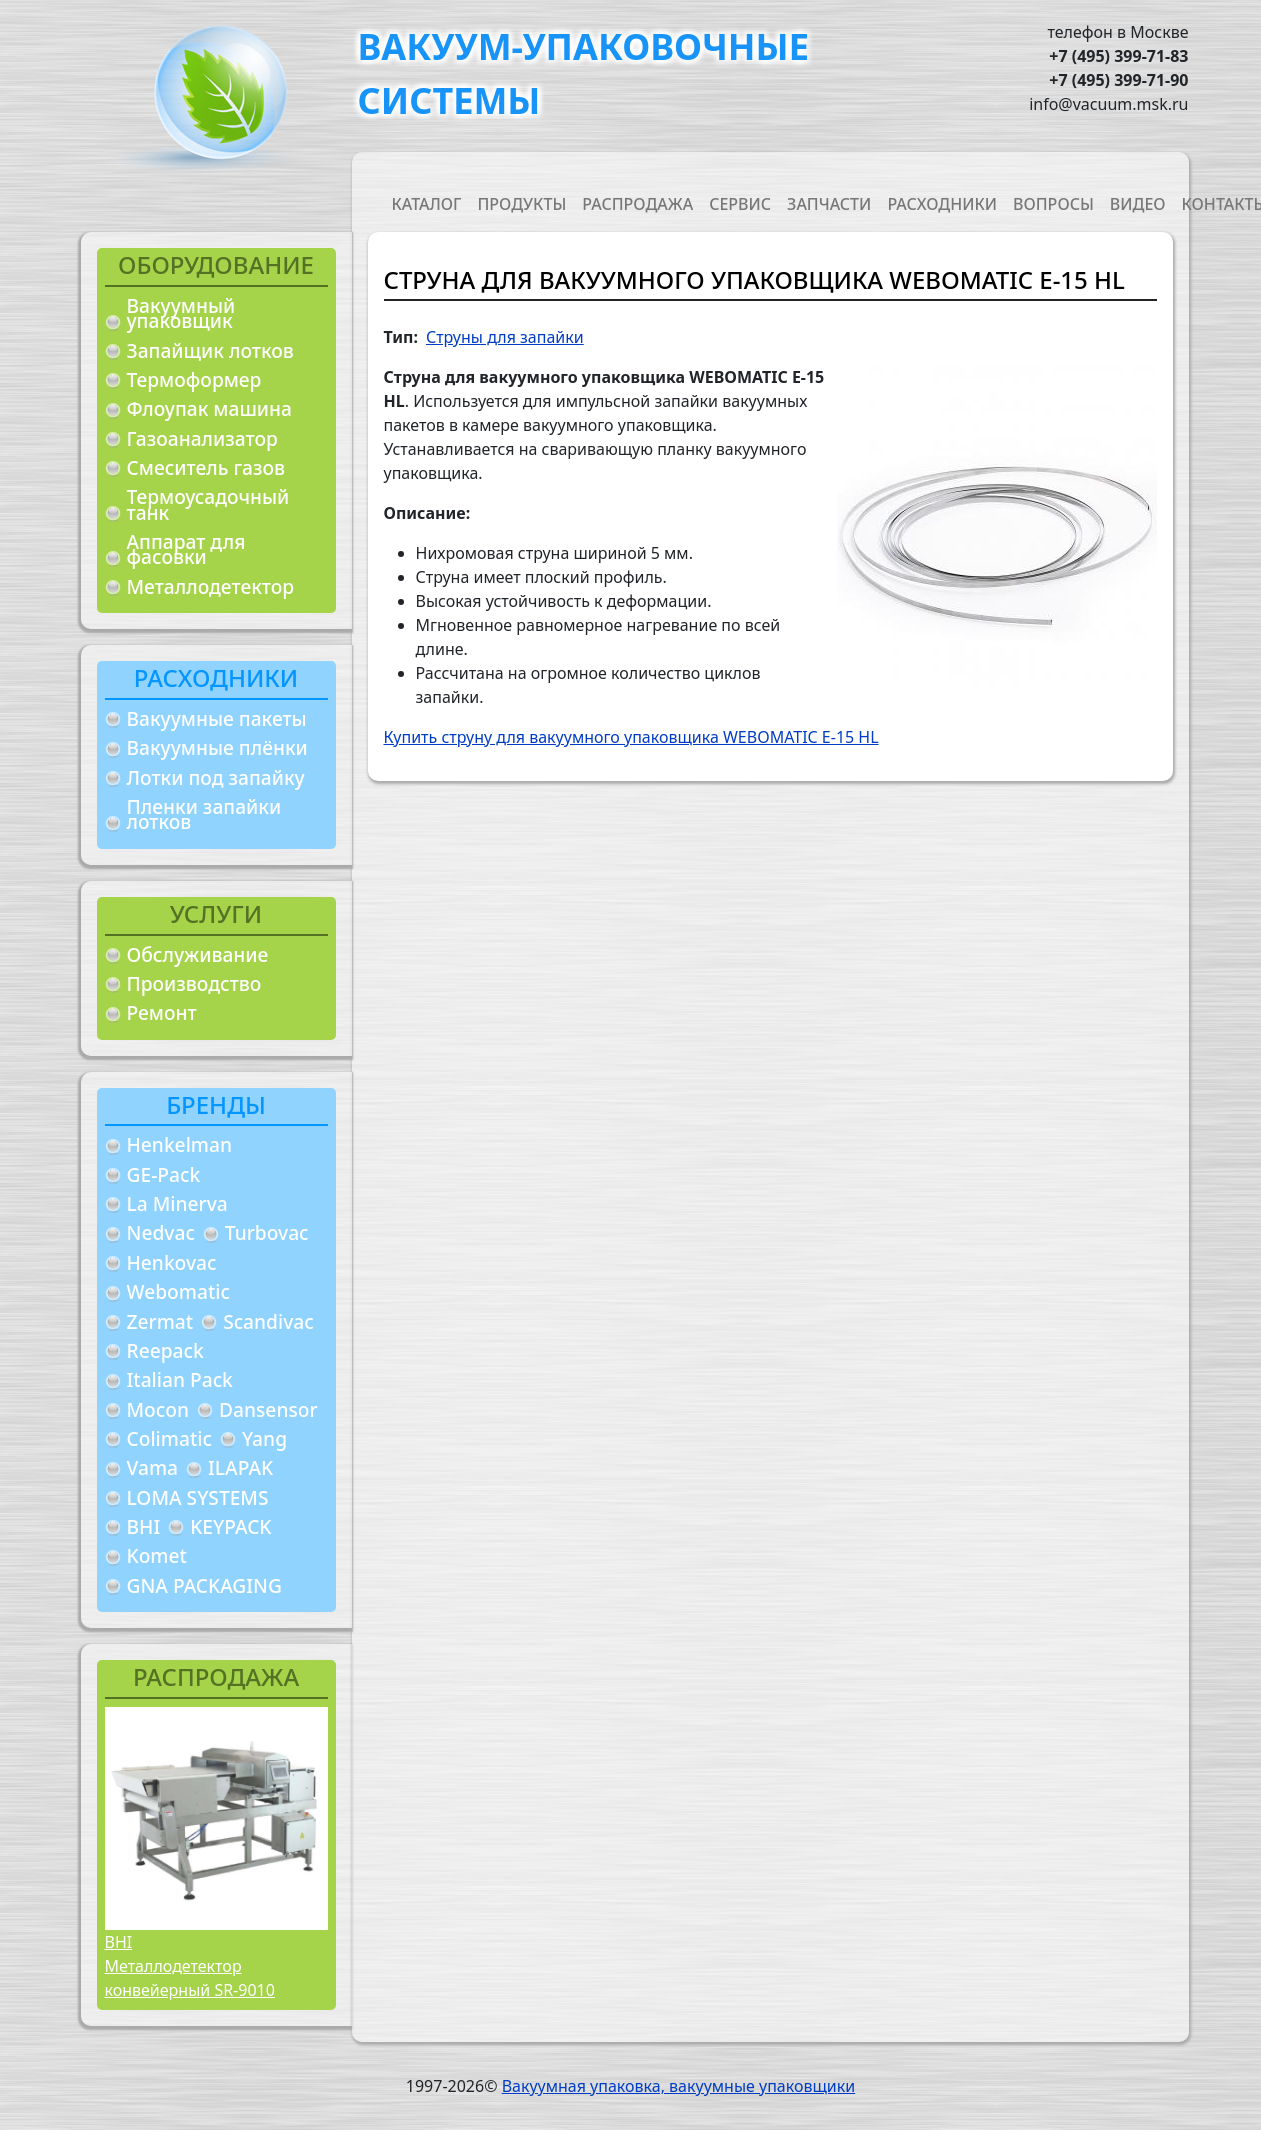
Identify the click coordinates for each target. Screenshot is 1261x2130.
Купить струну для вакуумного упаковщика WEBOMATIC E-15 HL (631, 737)
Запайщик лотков (210, 350)
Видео (1138, 204)
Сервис (740, 204)
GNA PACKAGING (204, 1585)
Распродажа (637, 204)
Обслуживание (198, 954)
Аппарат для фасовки (186, 549)
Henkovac (172, 1262)
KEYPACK (230, 1526)
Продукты (521, 204)
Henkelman (180, 1144)
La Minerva (177, 1203)
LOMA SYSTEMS (198, 1497)
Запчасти (829, 204)
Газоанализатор (202, 438)
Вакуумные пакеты (217, 718)
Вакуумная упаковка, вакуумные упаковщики (679, 2086)
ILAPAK (240, 1467)
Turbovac (267, 1232)
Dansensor (268, 1409)
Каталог (427, 204)
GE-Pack (164, 1174)
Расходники (942, 204)
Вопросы (1053, 204)
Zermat (160, 1321)
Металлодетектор (211, 586)
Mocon (158, 1409)
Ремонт (162, 1012)
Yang (264, 1438)
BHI (144, 1526)
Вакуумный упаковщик (181, 313)
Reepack (165, 1350)
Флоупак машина (210, 408)
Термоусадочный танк (208, 504)
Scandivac (268, 1321)
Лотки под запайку (216, 777)
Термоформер (194, 379)
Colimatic (169, 1438)
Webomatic (178, 1291)
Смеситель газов (206, 467)
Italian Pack (180, 1379)
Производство (194, 983)
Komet (157, 1555)
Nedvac (161, 1232)
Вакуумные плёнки (217, 747)
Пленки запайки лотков (204, 814)
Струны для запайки (505, 337)
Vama (153, 1467)
